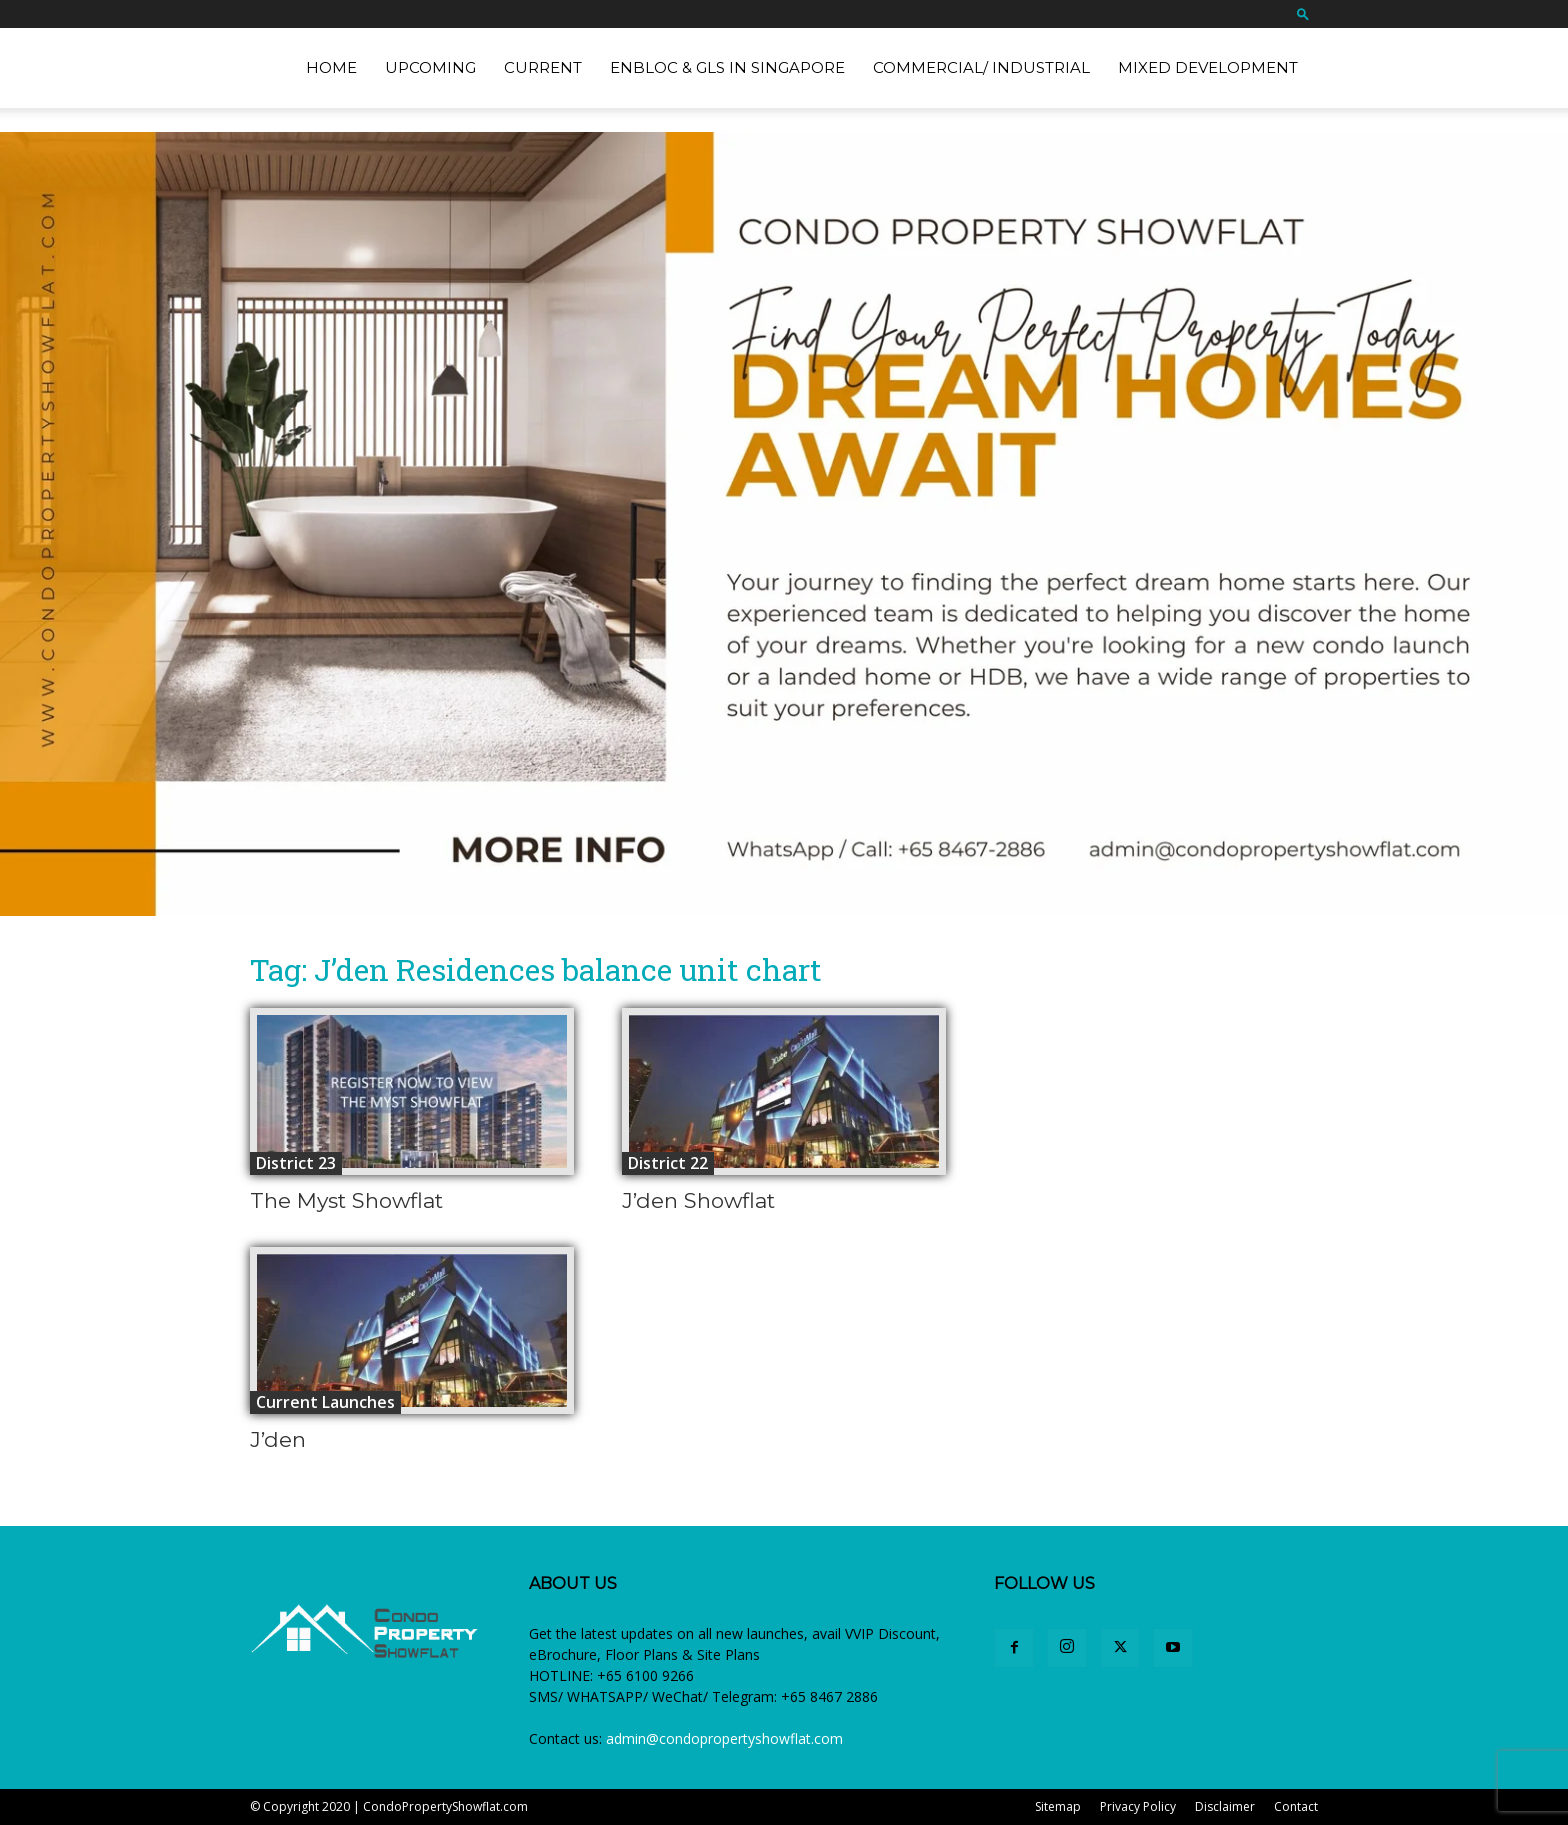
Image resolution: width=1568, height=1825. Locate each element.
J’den (278, 1439)
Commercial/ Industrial (981, 67)
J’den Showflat (698, 1200)
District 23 (296, 1163)
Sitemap (1058, 1806)
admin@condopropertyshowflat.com (724, 1738)
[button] (1303, 13)
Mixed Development (1208, 67)
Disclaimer (1225, 1806)
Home (331, 67)
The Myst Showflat (346, 1200)
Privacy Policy (1138, 1806)
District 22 (668, 1163)
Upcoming (430, 67)
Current (543, 67)
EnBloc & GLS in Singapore (727, 67)
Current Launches (325, 1402)
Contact (1296, 1806)
